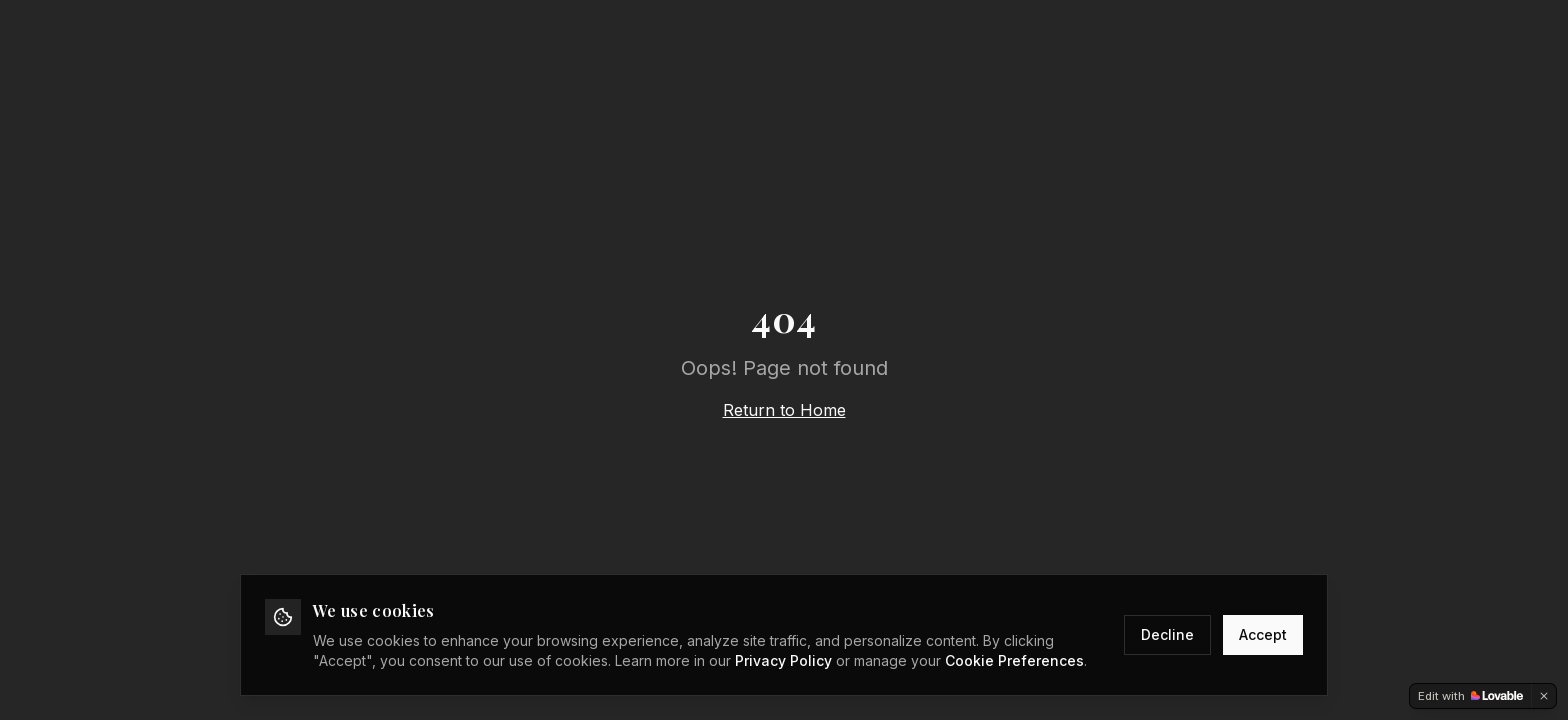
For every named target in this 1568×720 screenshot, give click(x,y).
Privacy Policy (783, 660)
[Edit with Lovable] (1470, 696)
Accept (1263, 634)
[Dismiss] (1544, 696)
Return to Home (784, 410)
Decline (1167, 634)
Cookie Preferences (1014, 660)
